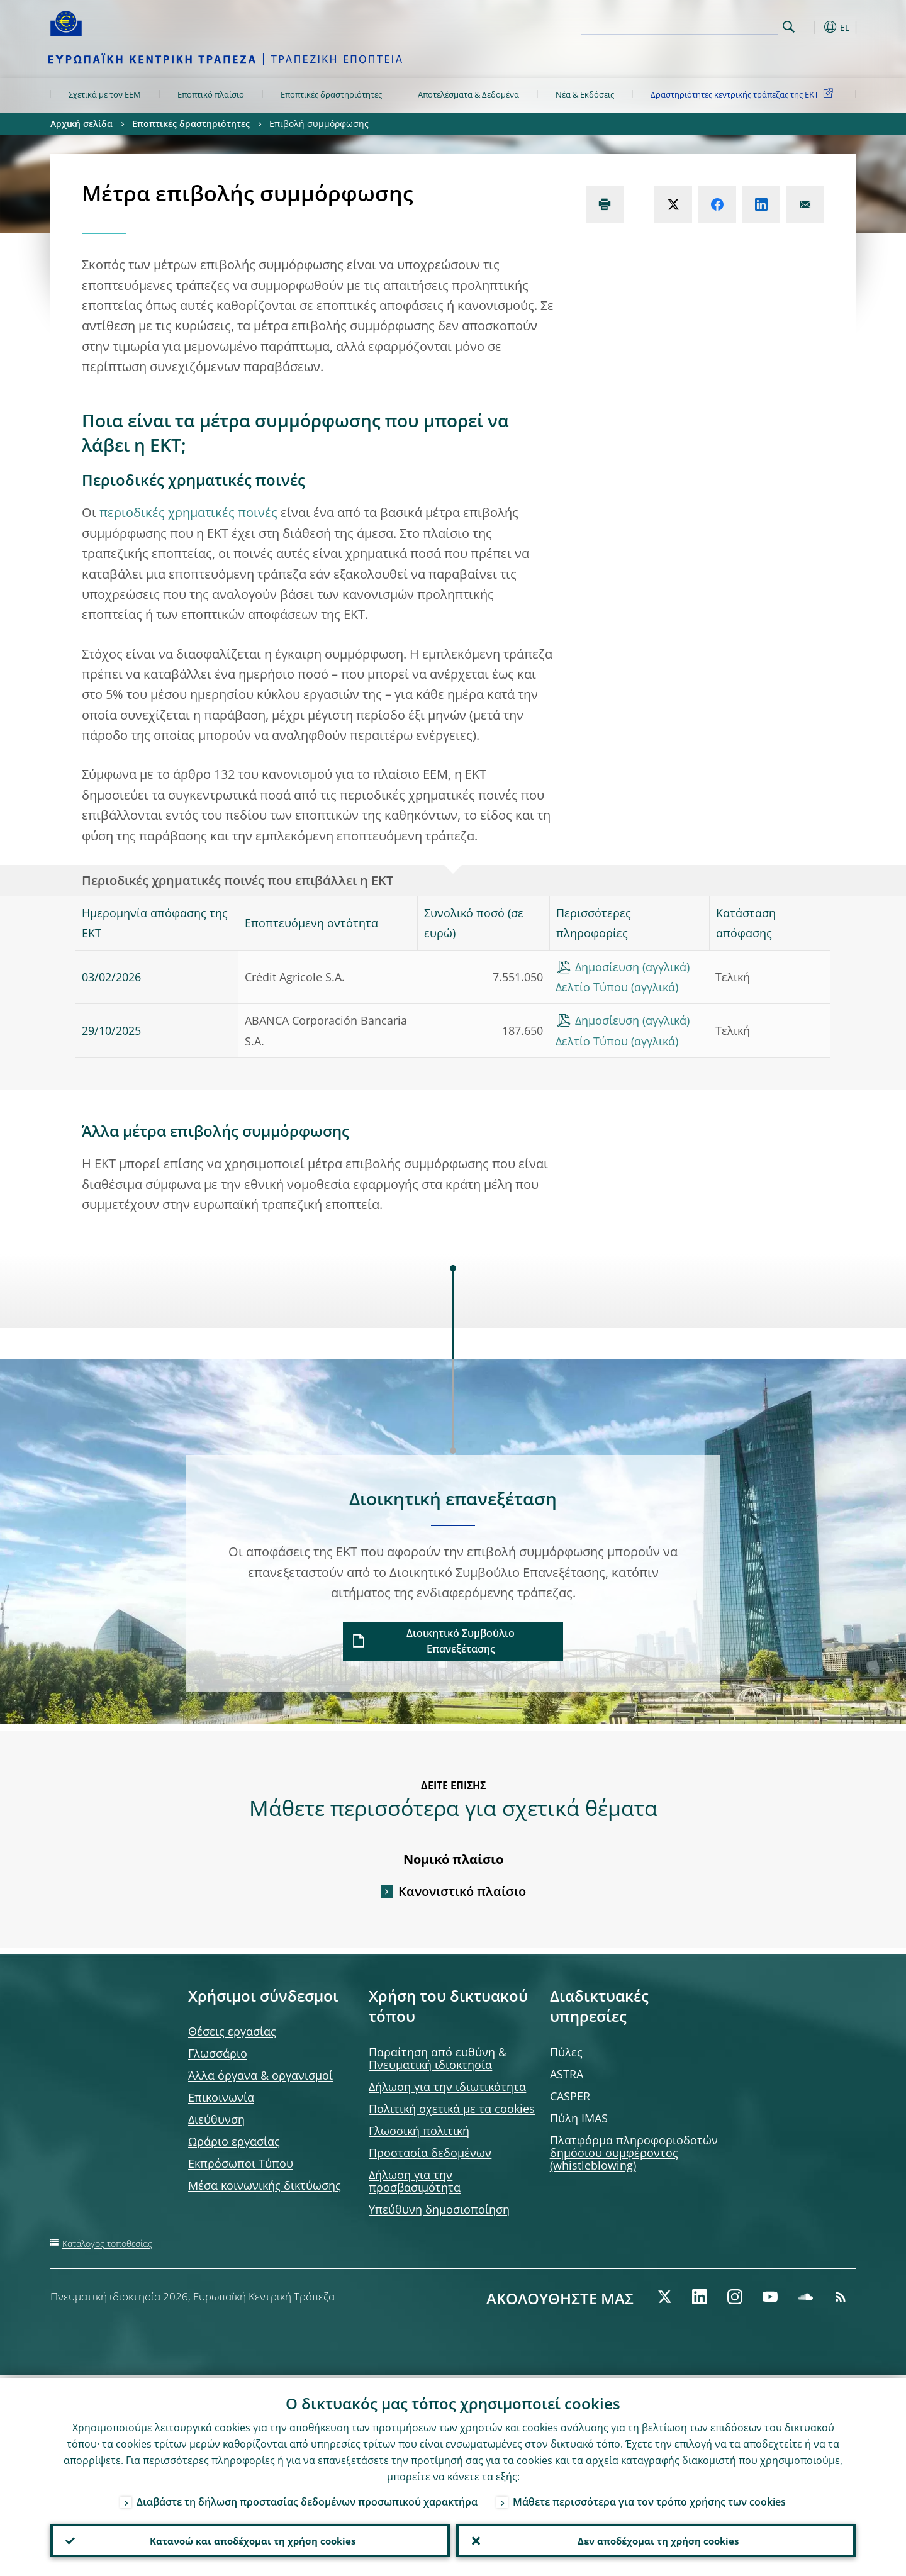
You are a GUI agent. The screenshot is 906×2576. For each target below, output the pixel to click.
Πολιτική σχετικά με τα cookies (452, 2108)
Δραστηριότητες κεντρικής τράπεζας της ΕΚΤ (744, 93)
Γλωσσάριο (217, 2053)
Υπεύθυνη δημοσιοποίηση (439, 2209)
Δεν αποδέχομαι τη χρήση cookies (655, 2539)
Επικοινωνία (221, 2097)
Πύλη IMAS (579, 2118)
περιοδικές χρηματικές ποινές (188, 512)
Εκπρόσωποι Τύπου (240, 2163)
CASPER (570, 2096)
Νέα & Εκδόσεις (585, 94)
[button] (812, 27)
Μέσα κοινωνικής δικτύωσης (264, 2185)
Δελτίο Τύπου (592, 987)
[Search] (715, 25)
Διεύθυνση (216, 2119)
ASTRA (566, 2074)
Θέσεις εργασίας (232, 2031)
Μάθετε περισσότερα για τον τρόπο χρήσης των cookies (649, 2499)
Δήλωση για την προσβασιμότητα (415, 2181)
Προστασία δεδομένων (430, 2152)
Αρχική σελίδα (81, 124)
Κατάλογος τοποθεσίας (107, 2244)
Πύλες (566, 2052)
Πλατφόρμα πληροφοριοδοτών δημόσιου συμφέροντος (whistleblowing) (634, 2153)
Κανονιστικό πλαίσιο (462, 1891)
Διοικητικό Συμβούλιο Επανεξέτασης (460, 1641)
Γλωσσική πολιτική (419, 2130)
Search (788, 27)
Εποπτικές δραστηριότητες (331, 94)
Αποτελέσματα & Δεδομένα (468, 94)
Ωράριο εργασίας (234, 2141)
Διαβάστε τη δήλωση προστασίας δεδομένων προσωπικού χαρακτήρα (307, 2499)
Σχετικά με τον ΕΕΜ (105, 94)
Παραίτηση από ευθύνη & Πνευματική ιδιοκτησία (437, 2058)
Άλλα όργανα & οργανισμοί (260, 2075)
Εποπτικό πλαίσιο (210, 94)
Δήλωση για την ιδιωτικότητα (447, 2086)
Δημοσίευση (607, 966)
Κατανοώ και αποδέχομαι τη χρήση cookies (250, 2539)
